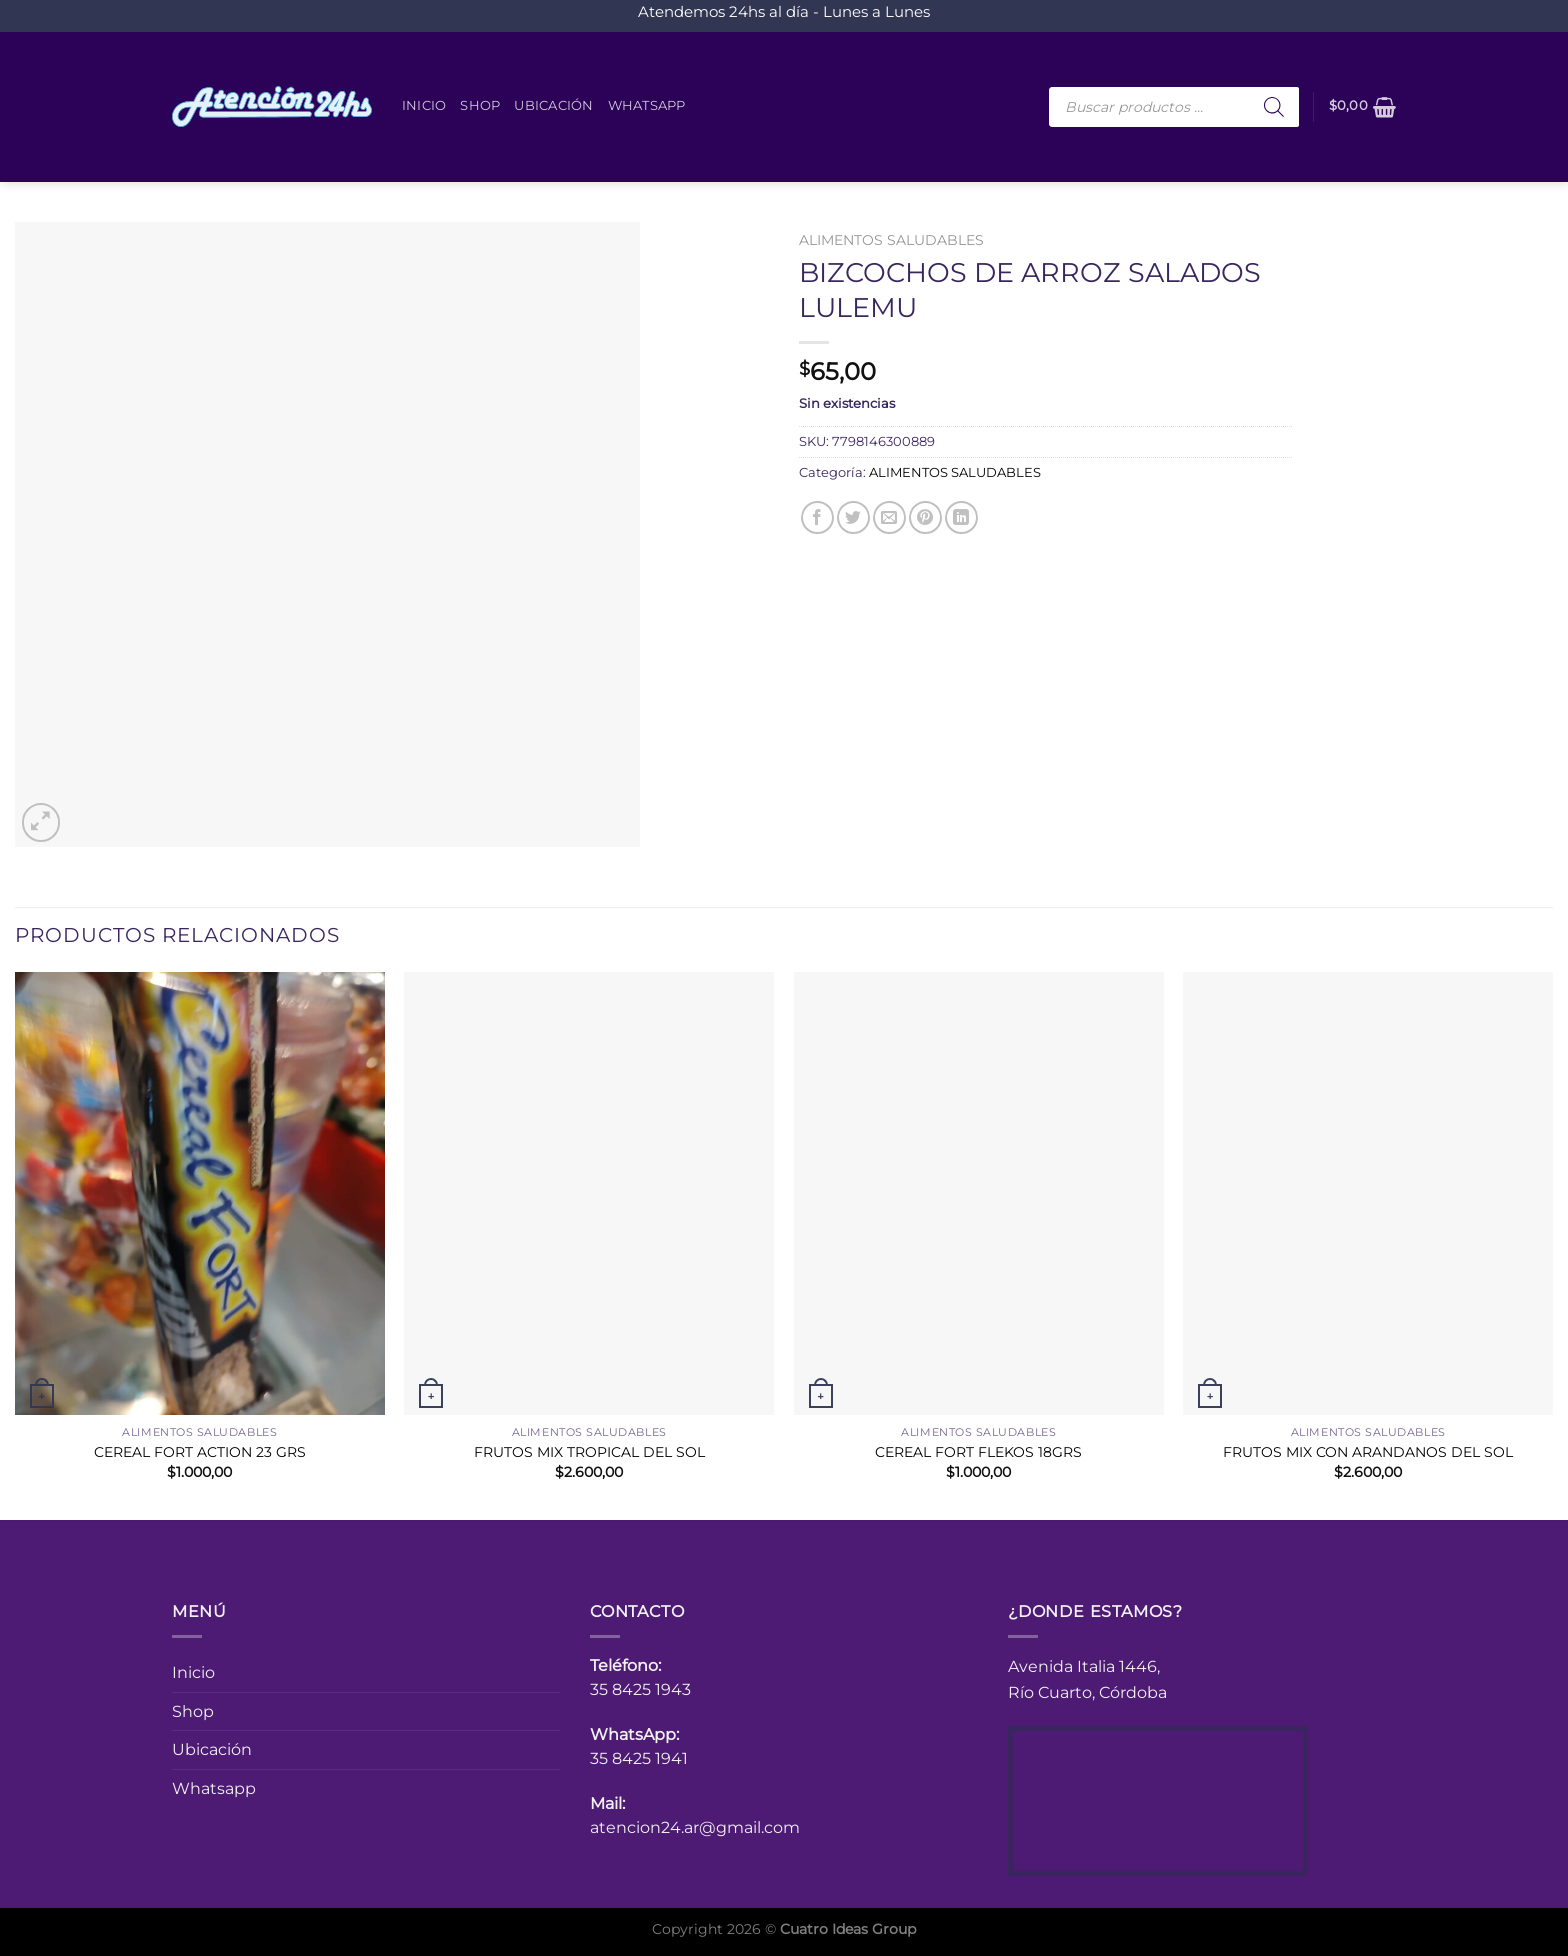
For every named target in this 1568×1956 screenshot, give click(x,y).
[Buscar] (1274, 107)
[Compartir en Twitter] (853, 517)
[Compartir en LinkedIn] (961, 517)
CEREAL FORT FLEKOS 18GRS (978, 1452)
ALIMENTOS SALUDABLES (891, 240)
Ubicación (553, 105)
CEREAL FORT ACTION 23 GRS (200, 1452)
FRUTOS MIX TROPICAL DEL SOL (589, 1452)
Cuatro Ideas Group (848, 1929)
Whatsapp (647, 105)
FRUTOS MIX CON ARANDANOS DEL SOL (1368, 1452)
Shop (480, 105)
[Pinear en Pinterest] (925, 517)
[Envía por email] (889, 517)
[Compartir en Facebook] (817, 517)
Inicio (424, 105)
